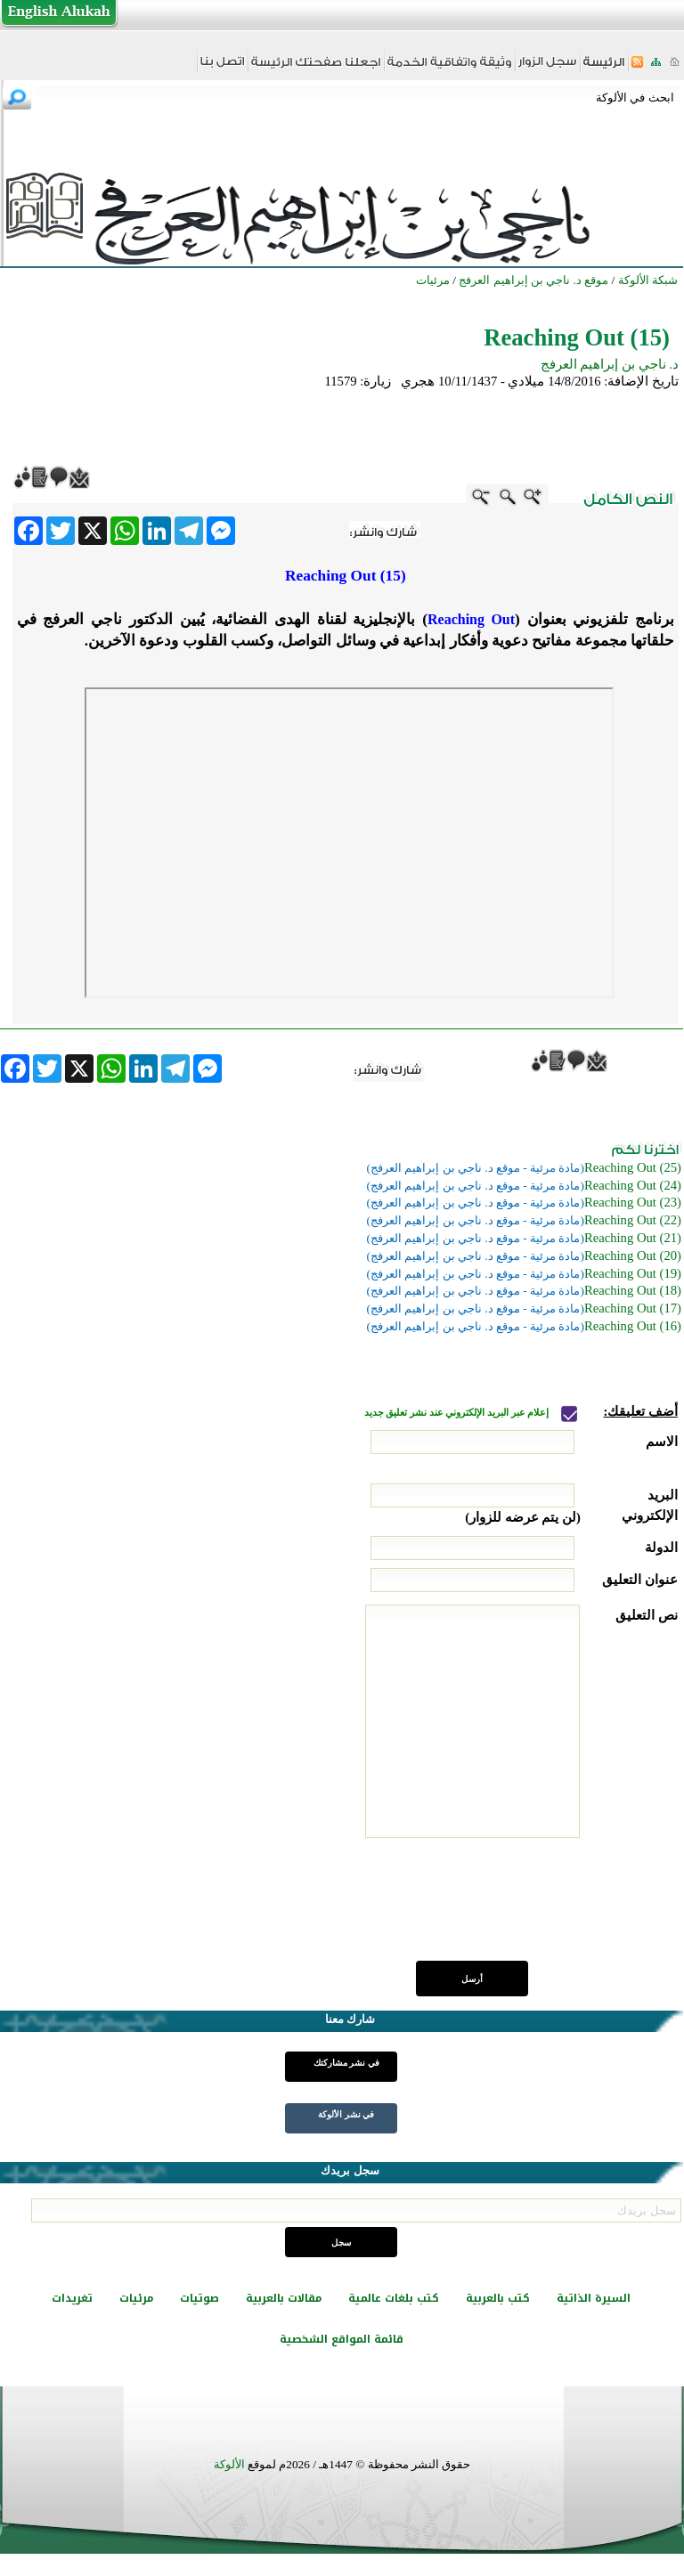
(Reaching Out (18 (632, 1290)
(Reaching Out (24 (632, 1185)
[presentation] (542, 1909)
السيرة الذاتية (594, 2298)
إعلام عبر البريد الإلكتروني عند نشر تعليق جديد (457, 1413)
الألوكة (229, 2464)
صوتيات (199, 2298)
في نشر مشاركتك (346, 2063)
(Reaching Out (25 (632, 1167)
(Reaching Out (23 (632, 1202)
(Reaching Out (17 (632, 1308)
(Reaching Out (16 (632, 1326)
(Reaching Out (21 (632, 1238)
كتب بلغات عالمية (393, 2298)
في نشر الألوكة (346, 2114)
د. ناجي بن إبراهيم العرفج (610, 364)
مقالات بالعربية (284, 2298)
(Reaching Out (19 (632, 1273)
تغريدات (72, 2298)
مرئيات (136, 2298)
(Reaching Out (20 (632, 1255)
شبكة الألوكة (648, 280)
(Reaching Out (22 (632, 1220)
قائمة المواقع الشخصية (341, 2339)
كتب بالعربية (498, 2298)
